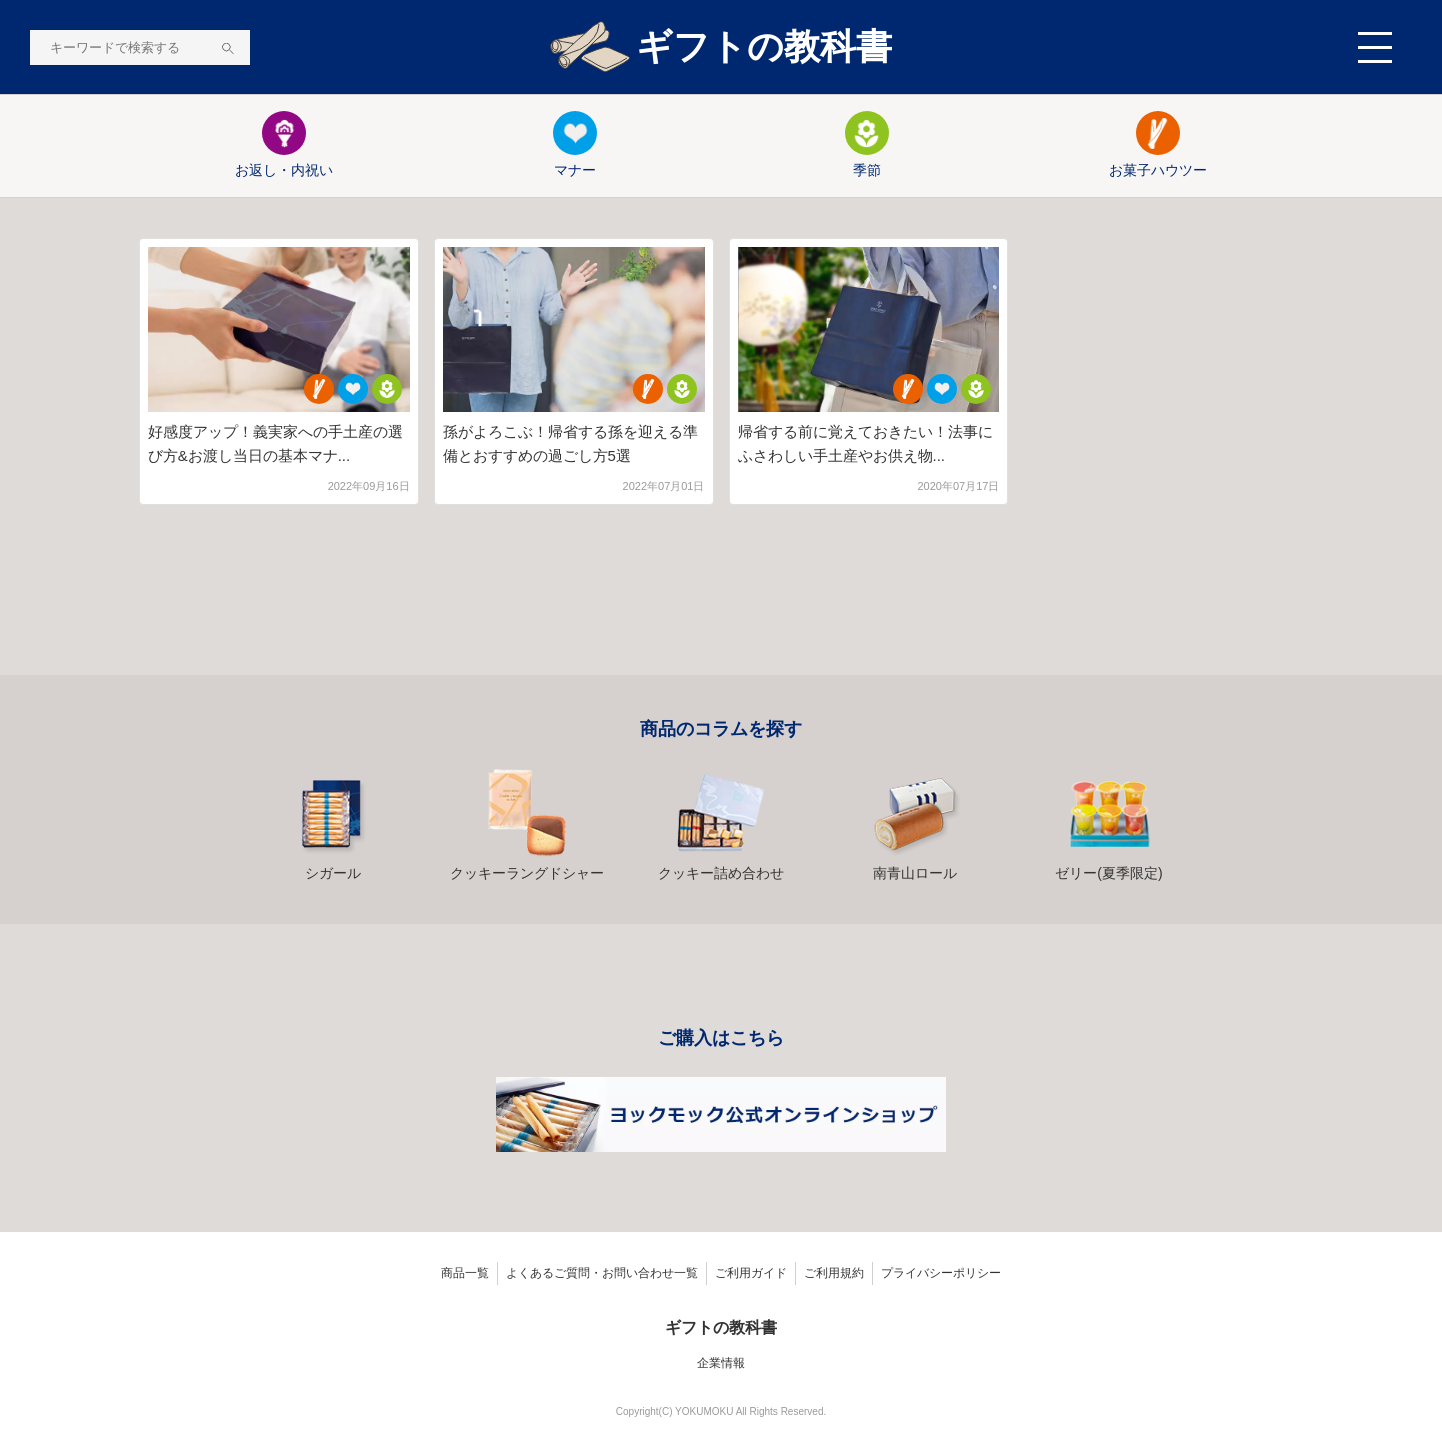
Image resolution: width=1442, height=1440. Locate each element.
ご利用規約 (834, 1273)
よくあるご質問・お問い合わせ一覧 (602, 1273)
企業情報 (721, 1363)
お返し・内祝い (284, 144)
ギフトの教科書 (721, 47)
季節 (867, 144)
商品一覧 (465, 1273)
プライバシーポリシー (941, 1273)
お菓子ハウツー (1158, 144)
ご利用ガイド (751, 1273)
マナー (575, 144)
